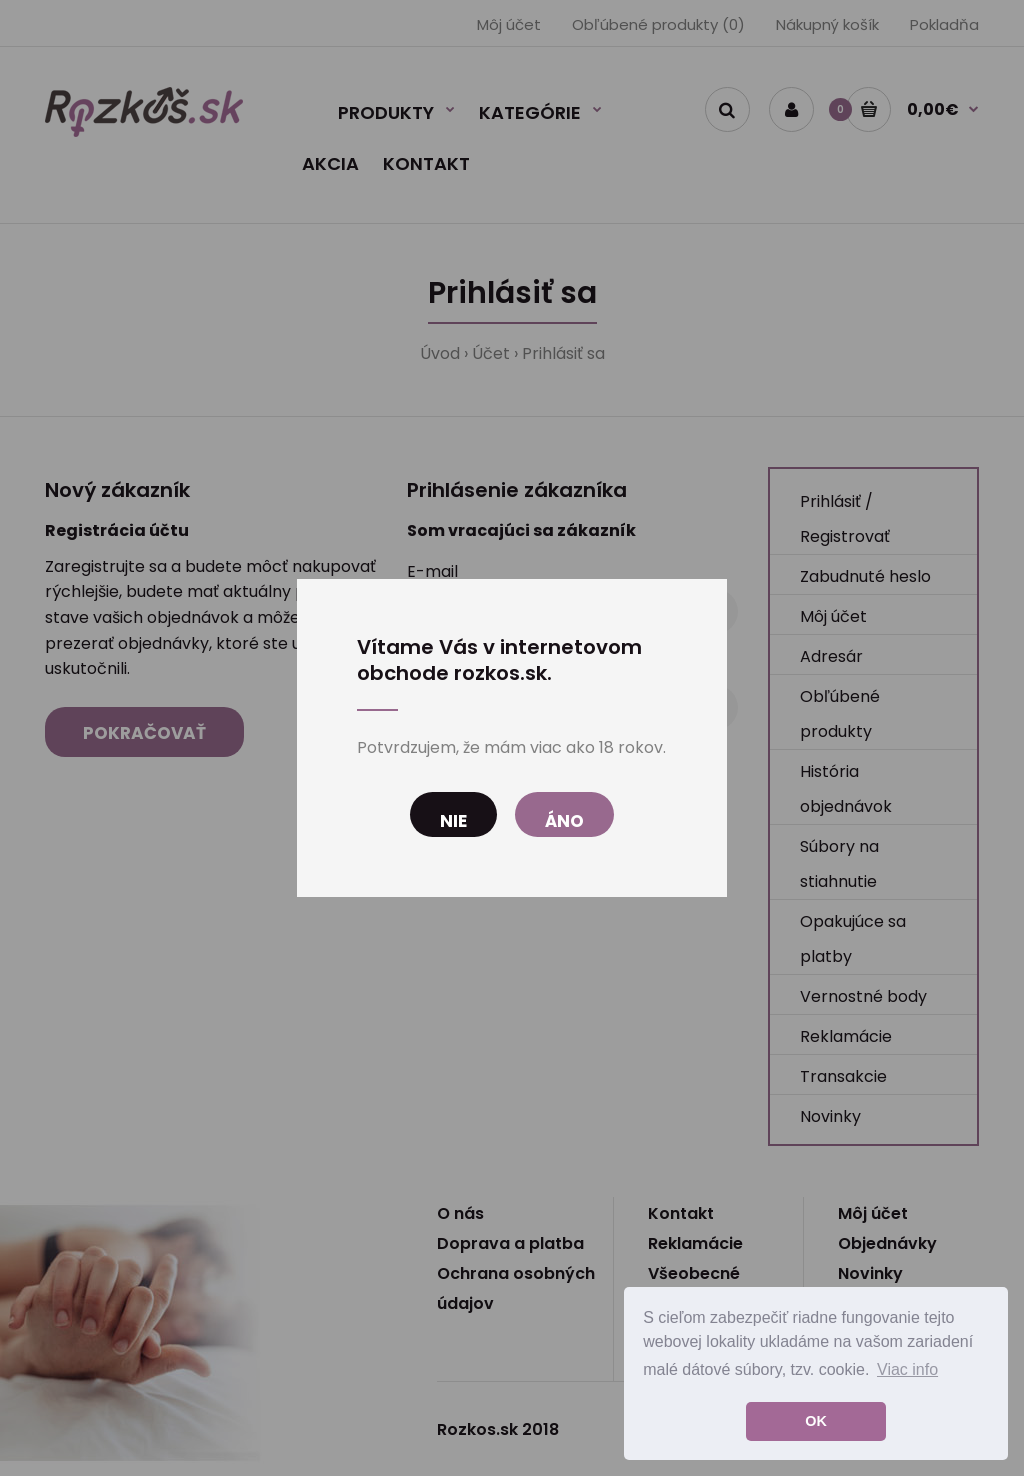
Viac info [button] (907, 1369)
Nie (453, 821)
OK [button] (816, 1421)
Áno (564, 821)
